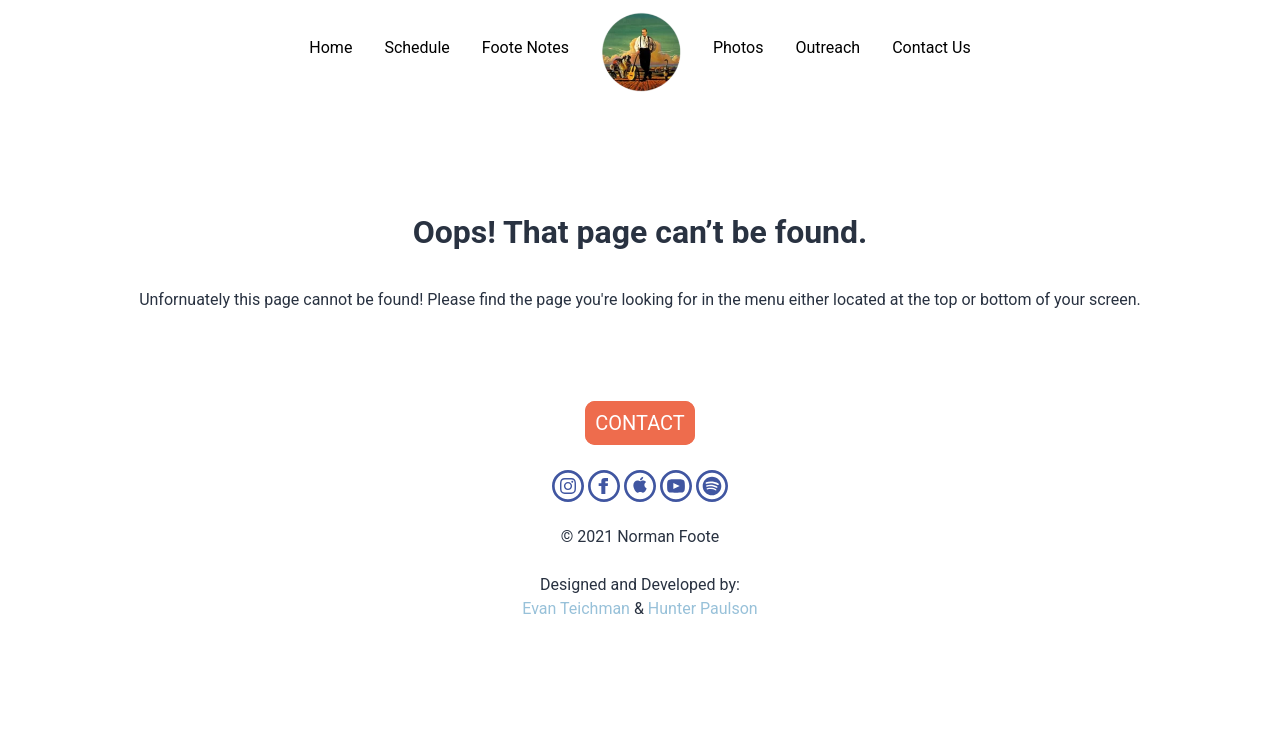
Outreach (827, 47)
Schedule (416, 47)
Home (330, 47)
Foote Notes (525, 47)
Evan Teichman (576, 608)
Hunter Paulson (703, 608)
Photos (738, 47)
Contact (640, 423)
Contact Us (931, 47)
